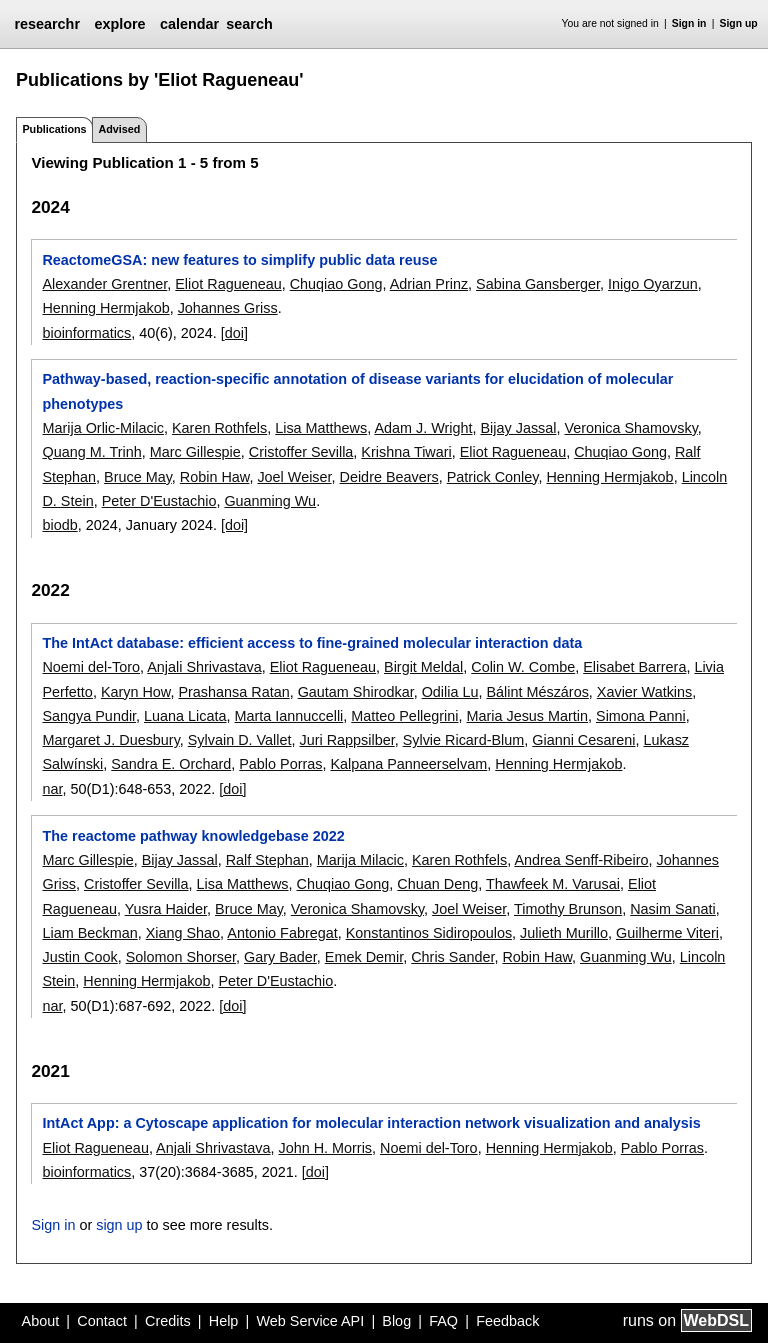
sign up (119, 1225)
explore (119, 24)
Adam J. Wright (423, 428)
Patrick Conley (493, 477)
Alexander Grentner (104, 284)
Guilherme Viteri (667, 933)
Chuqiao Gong (336, 284)
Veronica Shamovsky (630, 428)
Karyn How (136, 692)
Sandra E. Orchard (171, 764)
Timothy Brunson (568, 909)
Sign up (739, 23)
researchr (47, 24)
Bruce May (138, 477)
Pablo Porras (280, 764)
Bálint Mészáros (537, 692)
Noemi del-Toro (91, 667)
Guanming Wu (270, 501)
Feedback (507, 1321)
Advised (119, 129)
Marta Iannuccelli (289, 716)
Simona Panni (641, 716)
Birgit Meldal (423, 667)
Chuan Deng (437, 884)
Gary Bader (280, 957)
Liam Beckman (89, 933)
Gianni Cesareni (583, 740)
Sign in (689, 23)
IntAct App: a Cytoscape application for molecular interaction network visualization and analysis (371, 1123)
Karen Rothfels (219, 428)
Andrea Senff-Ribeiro (581, 860)
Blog (396, 1321)
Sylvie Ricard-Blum (464, 740)
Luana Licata (185, 716)
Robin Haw (215, 477)
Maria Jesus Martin (527, 716)
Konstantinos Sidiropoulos (429, 933)
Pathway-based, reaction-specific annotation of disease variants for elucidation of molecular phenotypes (357, 391)
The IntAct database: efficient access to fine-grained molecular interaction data (312, 643)
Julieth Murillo (564, 933)
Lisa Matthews (321, 428)
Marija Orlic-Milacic (103, 428)
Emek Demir (364, 957)
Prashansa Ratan (233, 692)
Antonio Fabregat (282, 933)
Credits (168, 1321)
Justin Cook (79, 957)
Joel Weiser (294, 477)
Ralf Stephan (267, 860)
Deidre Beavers (389, 477)
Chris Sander (452, 957)
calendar (189, 24)
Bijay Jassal (519, 428)
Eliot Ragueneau (228, 284)
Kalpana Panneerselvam (408, 764)
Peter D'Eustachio (159, 501)
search (249, 24)
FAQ (443, 1321)
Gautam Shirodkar (356, 692)
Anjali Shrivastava (204, 667)
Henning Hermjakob (105, 308)
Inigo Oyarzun (653, 284)
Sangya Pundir (89, 716)
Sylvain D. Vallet (240, 740)
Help (224, 1321)
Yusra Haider (166, 909)
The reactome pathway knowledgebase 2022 (193, 836)
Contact (102, 1321)
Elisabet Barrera (634, 667)
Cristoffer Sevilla (301, 452)
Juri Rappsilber (346, 740)
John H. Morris (325, 1148)
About (41, 1321)
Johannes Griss (228, 308)
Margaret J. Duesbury (110, 740)
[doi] (234, 333)
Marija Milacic (360, 860)
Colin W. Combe (523, 667)
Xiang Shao (183, 933)
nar (52, 789)
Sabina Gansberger (538, 284)
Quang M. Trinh (91, 452)
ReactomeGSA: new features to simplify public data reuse (239, 260)
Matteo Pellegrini (404, 716)
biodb (59, 525)
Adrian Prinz (429, 284)
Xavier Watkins (644, 692)
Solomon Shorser (181, 957)
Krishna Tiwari (406, 452)
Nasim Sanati (673, 909)
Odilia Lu (450, 692)
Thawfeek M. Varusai (553, 884)
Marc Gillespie (195, 452)
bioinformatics (86, 333)
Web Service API (310, 1321)
